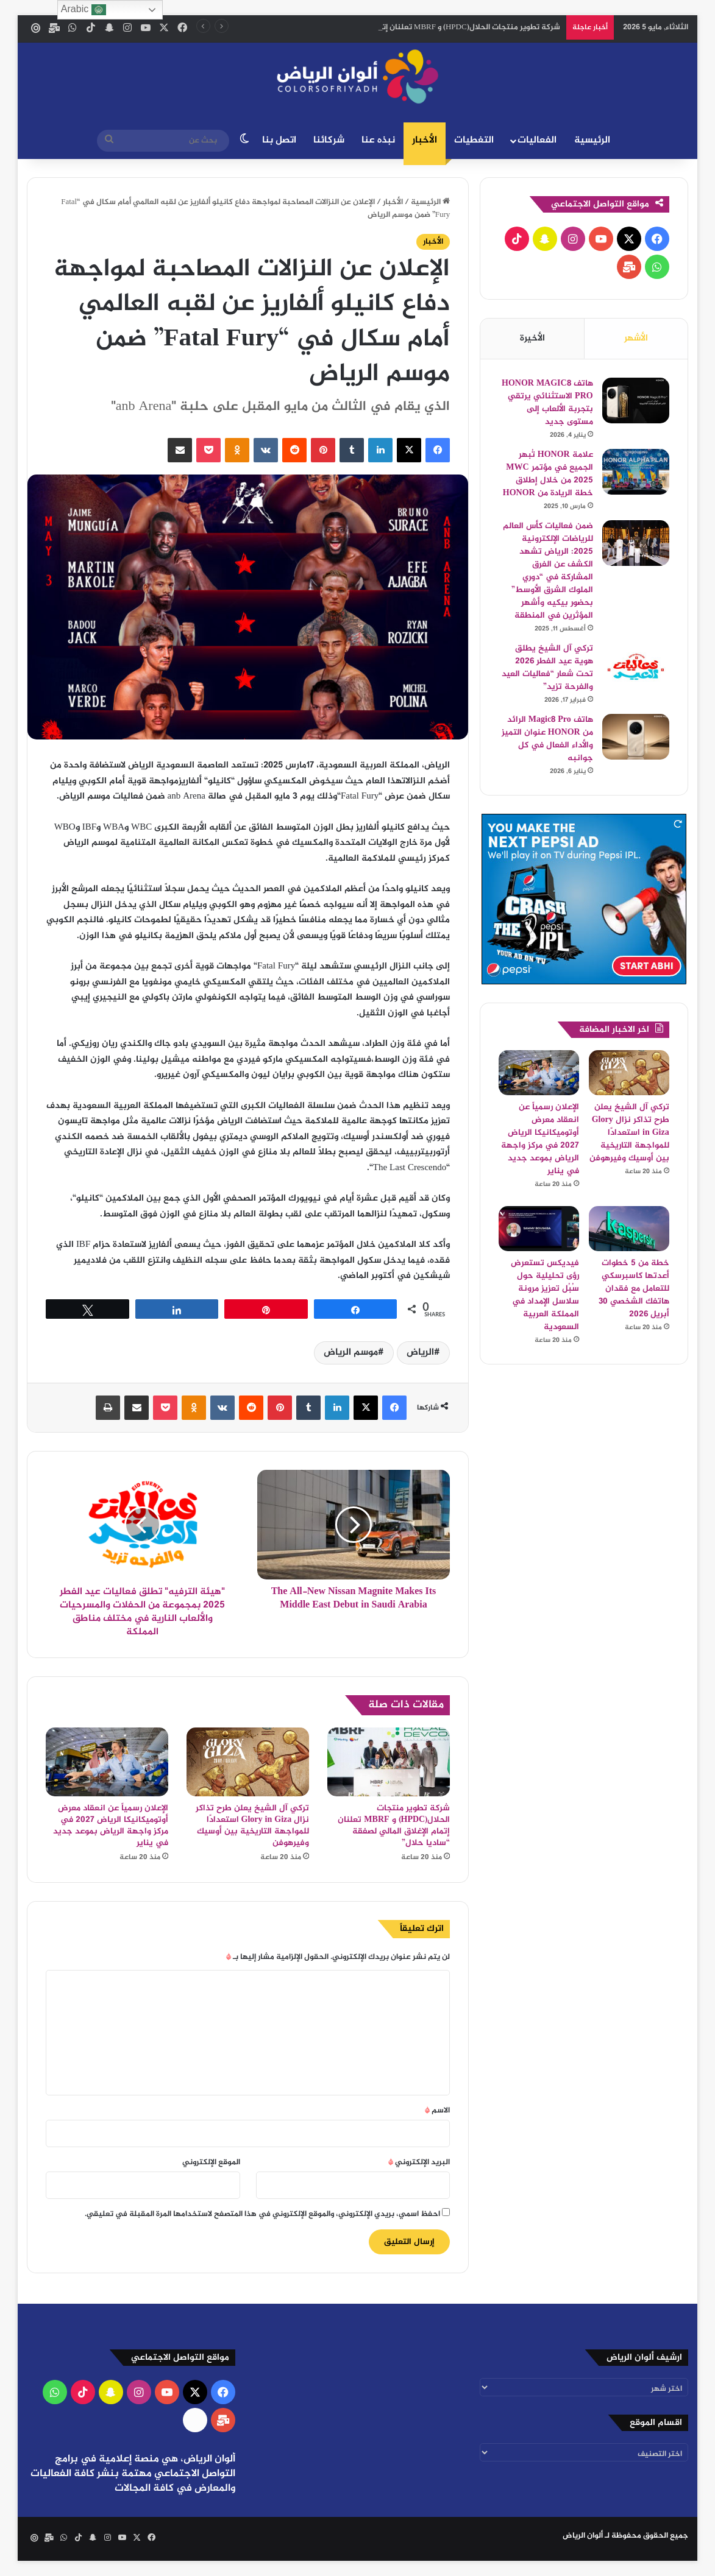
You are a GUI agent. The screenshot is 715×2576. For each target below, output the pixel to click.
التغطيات (474, 140)
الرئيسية (592, 140)
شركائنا (328, 140)
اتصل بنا (279, 140)
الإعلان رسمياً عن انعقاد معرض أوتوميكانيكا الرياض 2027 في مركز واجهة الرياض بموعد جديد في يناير (110, 1825)
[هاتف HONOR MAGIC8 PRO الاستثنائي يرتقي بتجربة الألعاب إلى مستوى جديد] (635, 400)
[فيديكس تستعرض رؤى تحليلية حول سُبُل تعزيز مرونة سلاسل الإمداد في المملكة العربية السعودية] (538, 1228)
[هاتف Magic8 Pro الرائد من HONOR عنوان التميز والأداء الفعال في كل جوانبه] (635, 737)
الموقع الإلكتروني (211, 2162)
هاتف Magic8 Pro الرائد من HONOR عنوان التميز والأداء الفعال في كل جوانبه (547, 739)
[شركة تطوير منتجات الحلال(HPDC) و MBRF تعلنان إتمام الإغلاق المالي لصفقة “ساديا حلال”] (388, 1761)
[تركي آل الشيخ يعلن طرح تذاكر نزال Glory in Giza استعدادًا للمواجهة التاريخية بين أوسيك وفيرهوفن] (248, 1761)
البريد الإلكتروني (419, 2162)
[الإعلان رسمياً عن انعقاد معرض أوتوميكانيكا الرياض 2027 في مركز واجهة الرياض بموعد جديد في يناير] (107, 1761)
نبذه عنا (378, 140)
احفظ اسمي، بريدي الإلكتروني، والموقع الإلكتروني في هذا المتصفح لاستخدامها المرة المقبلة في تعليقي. (262, 2214)
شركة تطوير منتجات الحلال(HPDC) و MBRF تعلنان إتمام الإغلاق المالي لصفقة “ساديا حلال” (394, 1825)
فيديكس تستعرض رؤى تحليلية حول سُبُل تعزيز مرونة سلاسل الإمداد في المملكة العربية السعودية (545, 1295)
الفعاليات (537, 140)
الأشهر (636, 338)
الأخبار (424, 140)
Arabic (83, 9)
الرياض (420, 1352)
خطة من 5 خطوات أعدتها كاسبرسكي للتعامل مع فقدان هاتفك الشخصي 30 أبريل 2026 (634, 1288)
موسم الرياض (351, 1352)
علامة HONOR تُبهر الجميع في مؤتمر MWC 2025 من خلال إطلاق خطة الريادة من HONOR (548, 474)
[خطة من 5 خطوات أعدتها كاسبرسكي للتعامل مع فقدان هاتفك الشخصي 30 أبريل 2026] (629, 1228)
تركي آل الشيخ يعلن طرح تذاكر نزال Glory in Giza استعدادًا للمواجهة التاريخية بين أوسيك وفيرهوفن (252, 1825)
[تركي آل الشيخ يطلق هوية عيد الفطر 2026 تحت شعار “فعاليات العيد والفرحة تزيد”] (635, 665)
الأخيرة (532, 338)
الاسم (437, 2110)
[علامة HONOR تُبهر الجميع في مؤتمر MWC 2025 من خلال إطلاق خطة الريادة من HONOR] (635, 472)
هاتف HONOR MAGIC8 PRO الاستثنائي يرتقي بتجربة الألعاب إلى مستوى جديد (547, 402)
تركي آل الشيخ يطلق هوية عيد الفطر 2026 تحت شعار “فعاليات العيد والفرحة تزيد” (547, 667)
